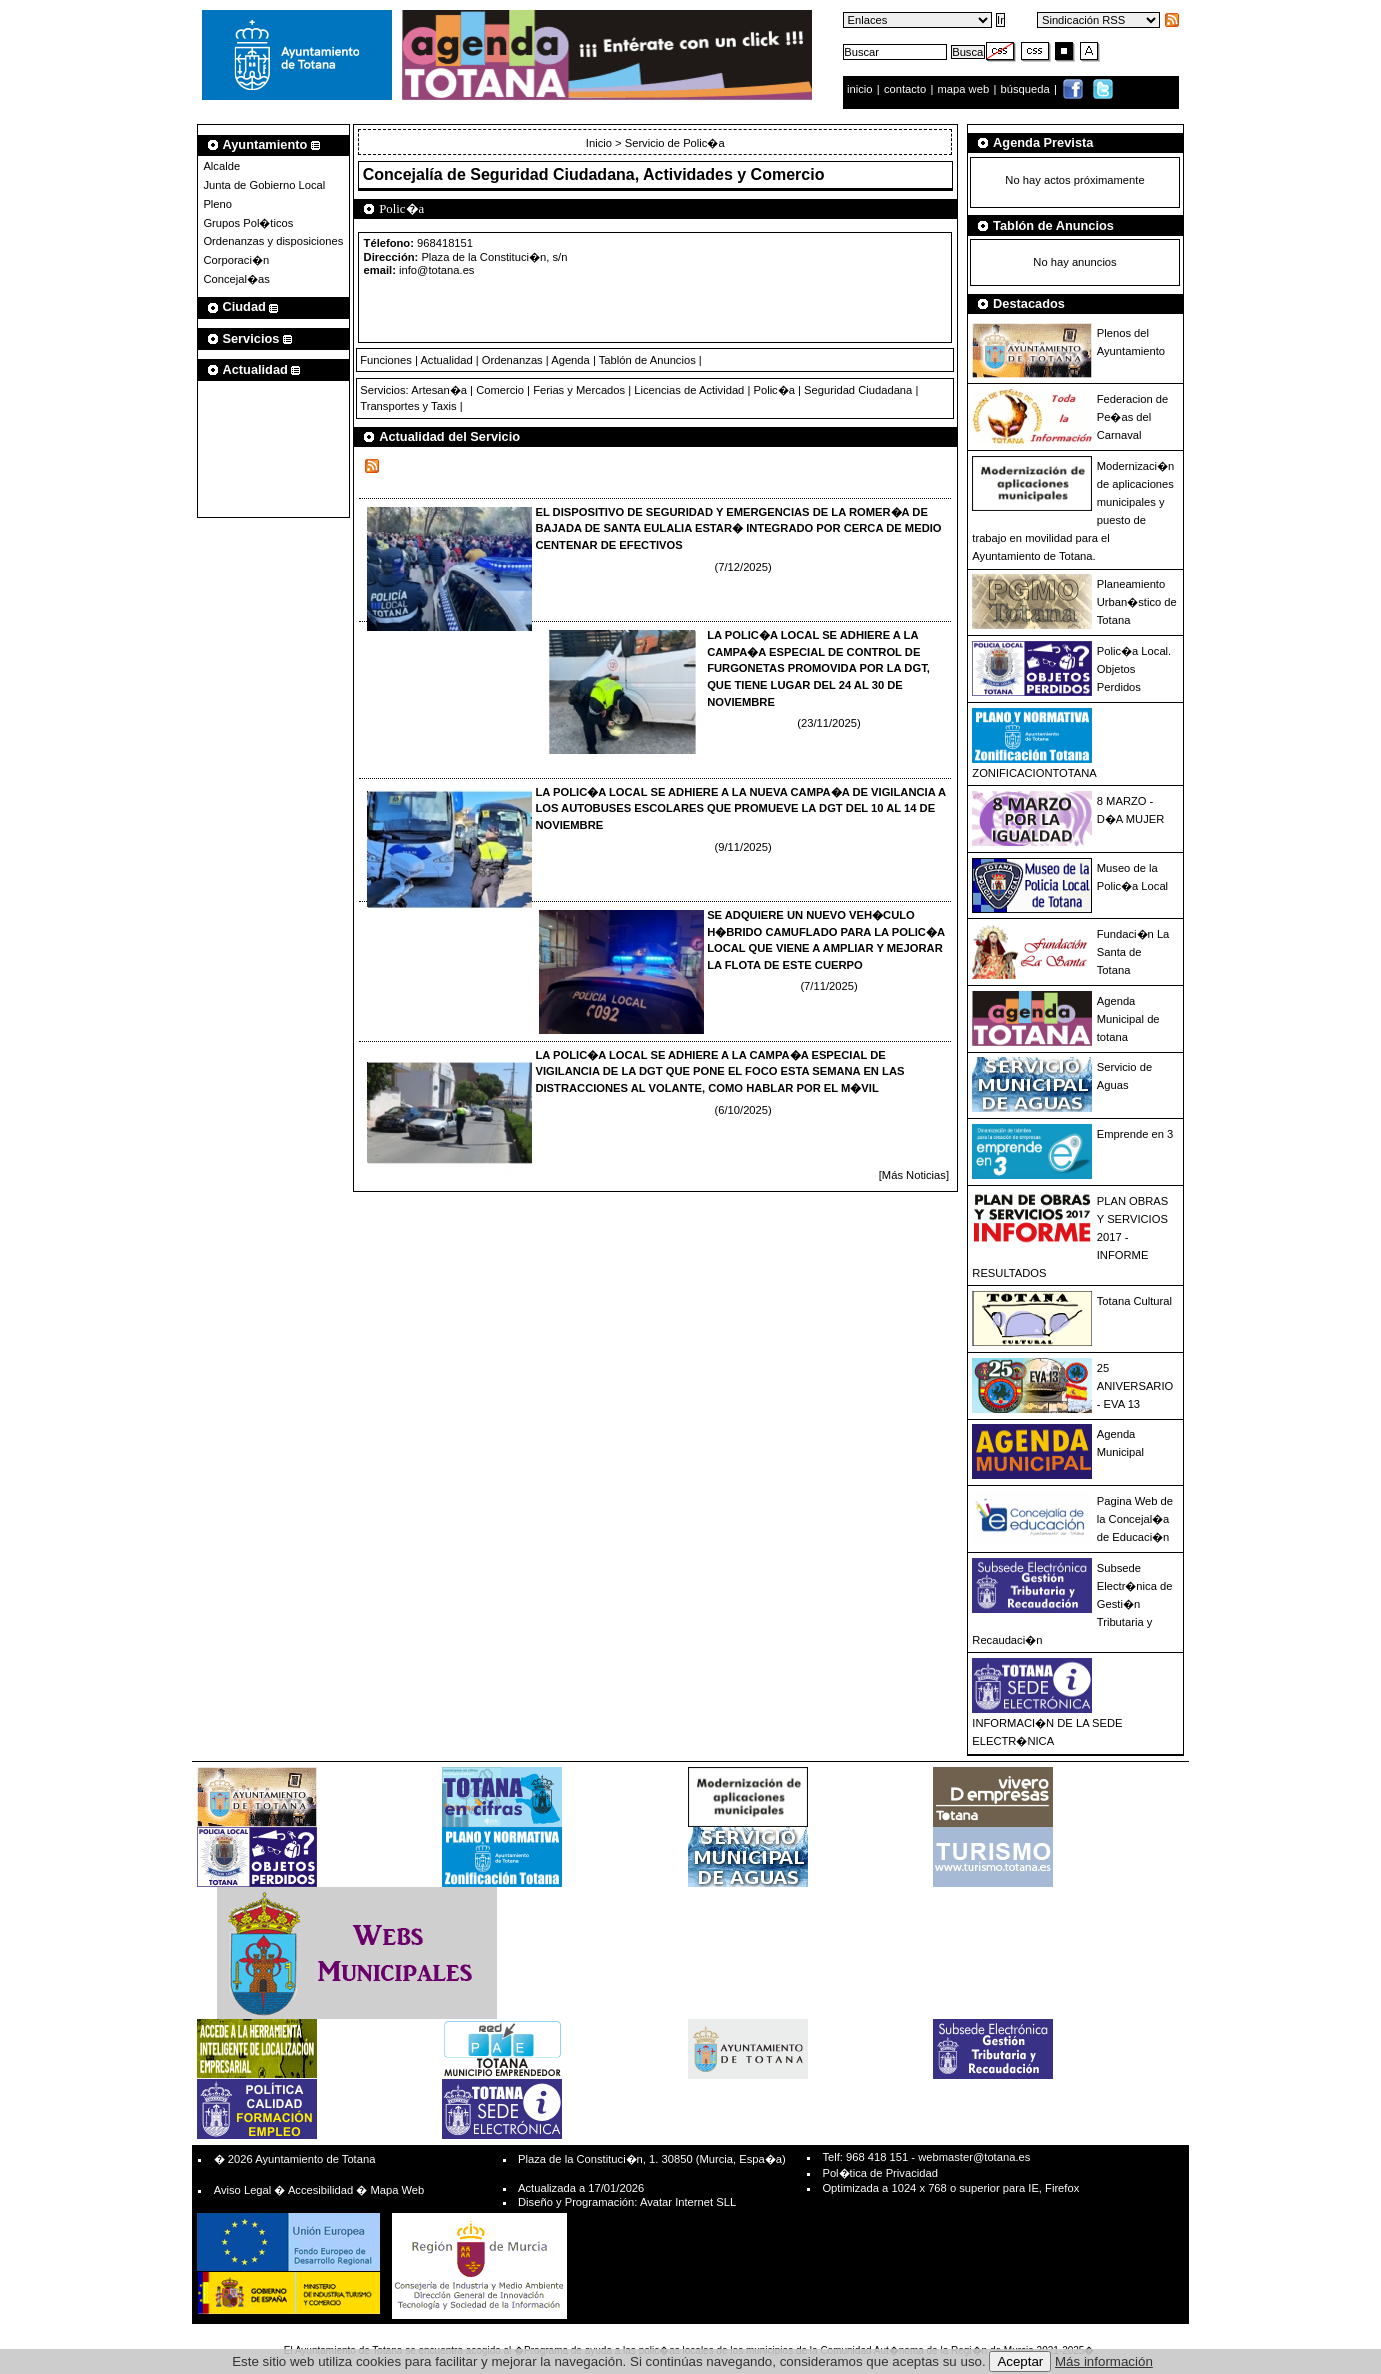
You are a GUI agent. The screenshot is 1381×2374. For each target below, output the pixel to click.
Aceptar (1020, 2361)
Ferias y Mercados (579, 390)
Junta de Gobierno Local (264, 185)
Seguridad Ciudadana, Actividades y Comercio (647, 174)
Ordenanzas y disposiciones (273, 241)
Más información (1104, 2361)
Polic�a (773, 390)
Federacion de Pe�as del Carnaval (1133, 417)
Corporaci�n (236, 260)
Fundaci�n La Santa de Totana (1133, 952)
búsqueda (1027, 89)
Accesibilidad (320, 2190)
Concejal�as (236, 279)
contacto (905, 89)
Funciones (386, 360)
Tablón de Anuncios (647, 360)
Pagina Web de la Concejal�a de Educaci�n (1135, 1519)
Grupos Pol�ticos (248, 223)
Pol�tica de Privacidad (879, 2173)
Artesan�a (439, 390)
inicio (861, 89)
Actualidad (446, 360)
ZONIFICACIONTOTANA (1034, 773)
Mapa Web (397, 2190)
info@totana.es (436, 270)
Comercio (500, 390)
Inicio (600, 143)
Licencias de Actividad (689, 390)
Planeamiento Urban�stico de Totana (1137, 602)
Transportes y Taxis (408, 406)
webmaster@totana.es (974, 2157)
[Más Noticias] (914, 1175)
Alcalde (221, 166)
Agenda (570, 360)
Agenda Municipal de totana (1128, 1019)
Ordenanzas (512, 360)
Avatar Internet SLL (688, 2202)
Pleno (217, 204)
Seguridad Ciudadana (858, 390)
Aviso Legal (243, 2190)
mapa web (965, 89)
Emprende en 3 (1135, 1134)
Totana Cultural (1134, 1301)
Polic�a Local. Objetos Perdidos (1134, 669)
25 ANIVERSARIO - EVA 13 (1135, 1386)
